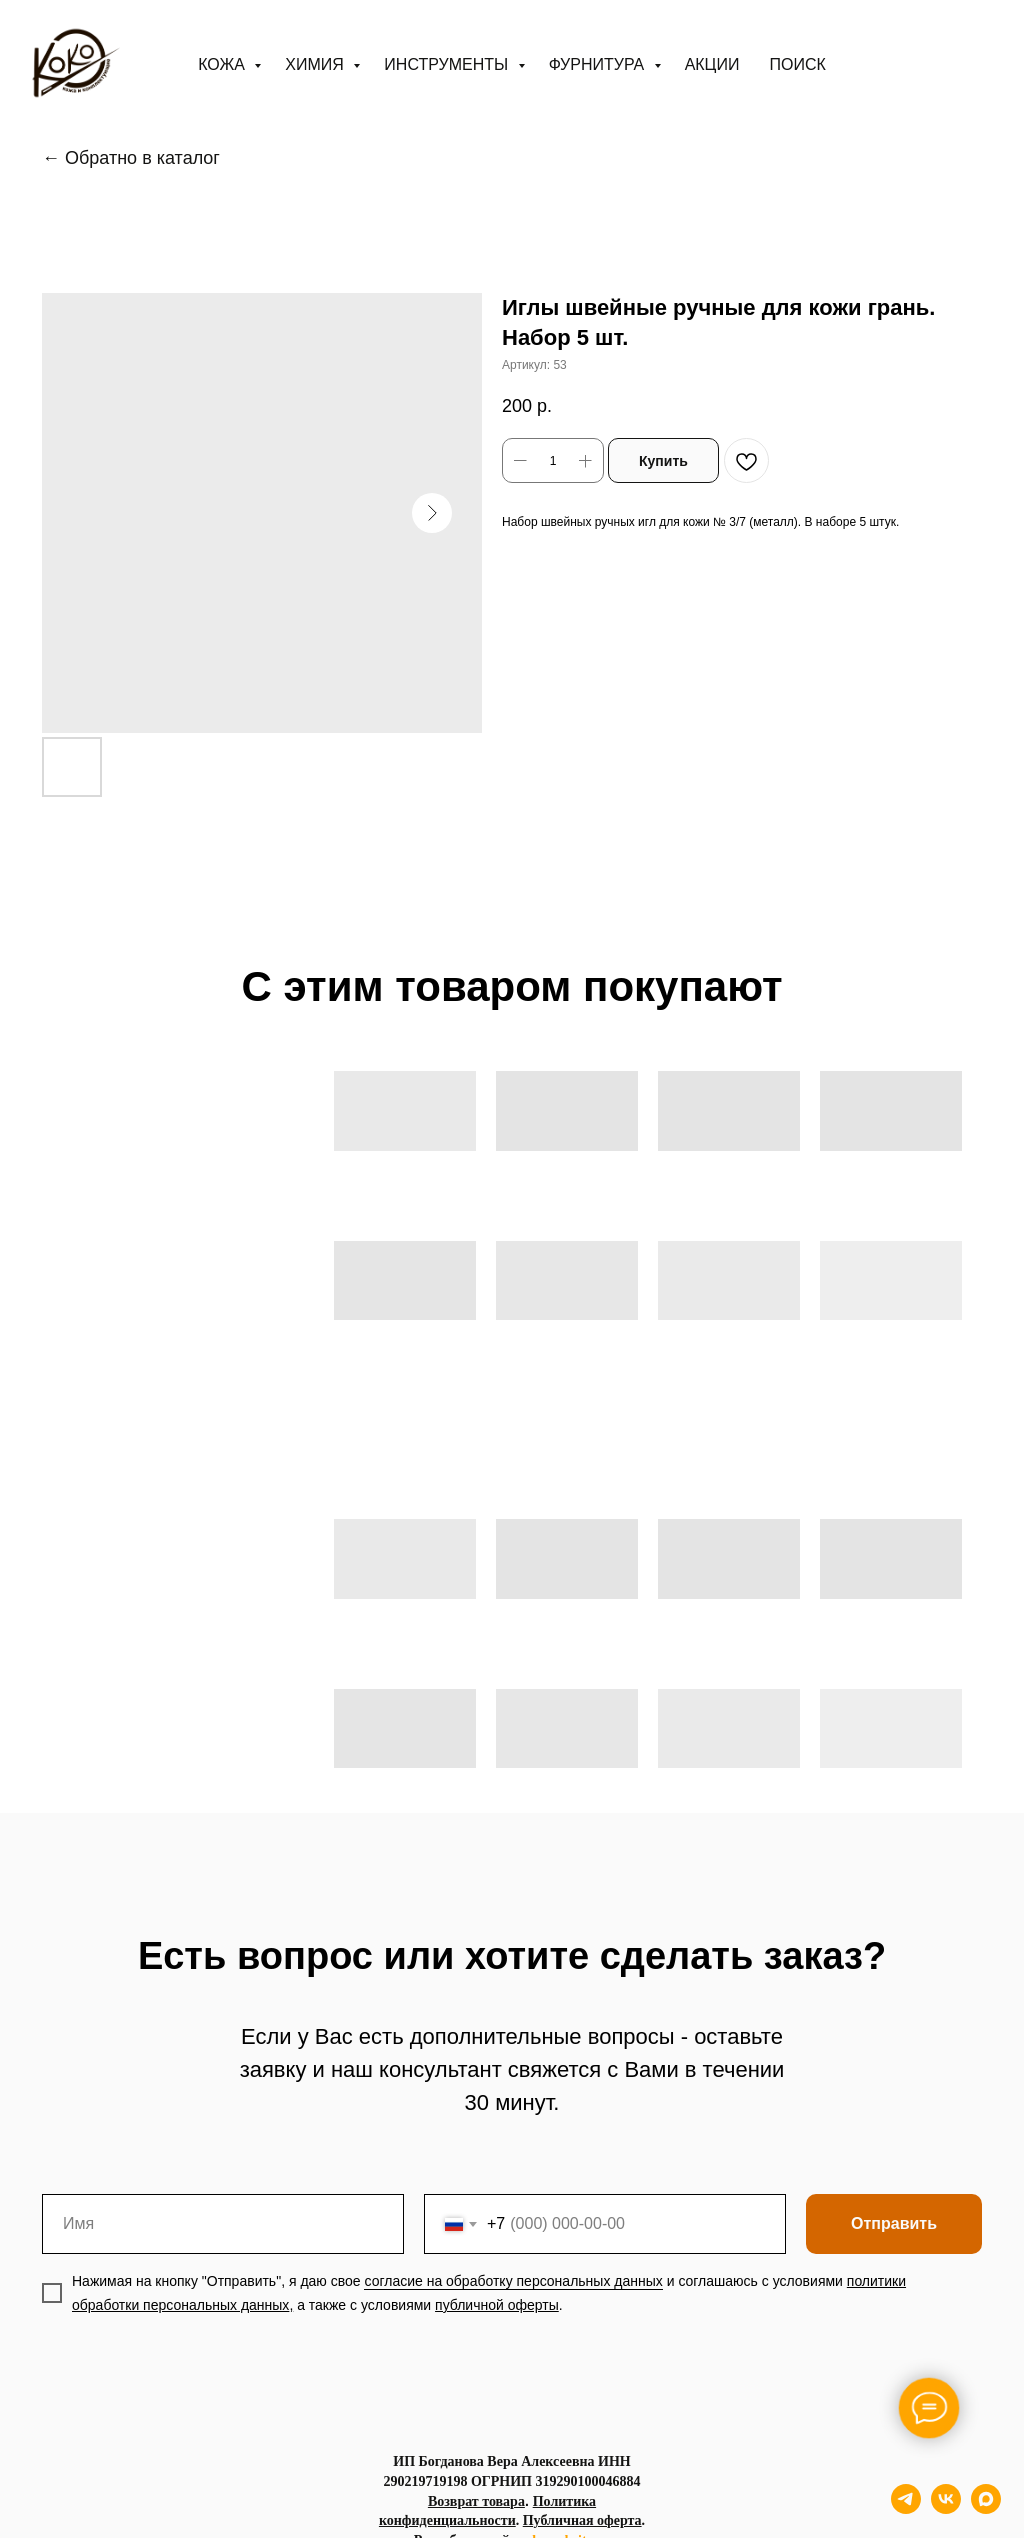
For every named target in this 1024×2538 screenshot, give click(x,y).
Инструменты (448, 64)
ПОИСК (797, 64)
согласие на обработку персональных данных (513, 2281)
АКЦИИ (712, 64)
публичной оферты (497, 2305)
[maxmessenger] (986, 2508)
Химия (316, 64)
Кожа (223, 64)
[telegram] (906, 2508)
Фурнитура (599, 64)
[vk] (946, 2508)
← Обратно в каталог (131, 158)
